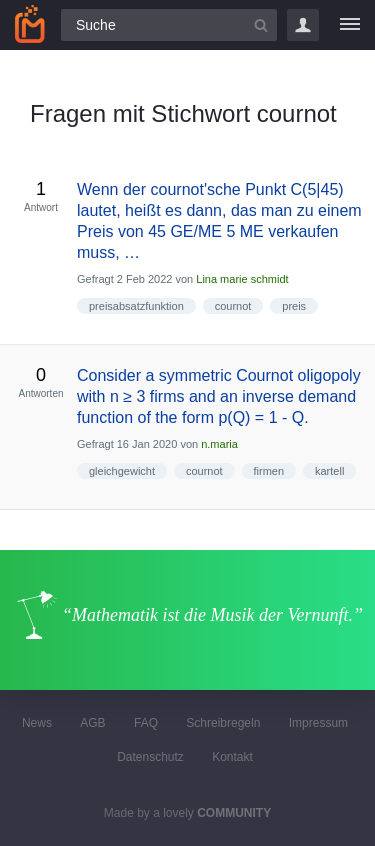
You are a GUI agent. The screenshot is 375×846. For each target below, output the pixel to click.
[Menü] (350, 25)
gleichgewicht (122, 471)
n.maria (219, 444)
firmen (269, 471)
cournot (233, 306)
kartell (329, 471)
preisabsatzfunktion (136, 306)
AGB (92, 723)
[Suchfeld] (169, 25)
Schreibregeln (223, 723)
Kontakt (232, 757)
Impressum (318, 723)
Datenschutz (150, 757)
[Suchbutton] (261, 25)
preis (294, 306)
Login (303, 25)
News (37, 723)
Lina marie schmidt (242, 279)
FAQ (146, 723)
